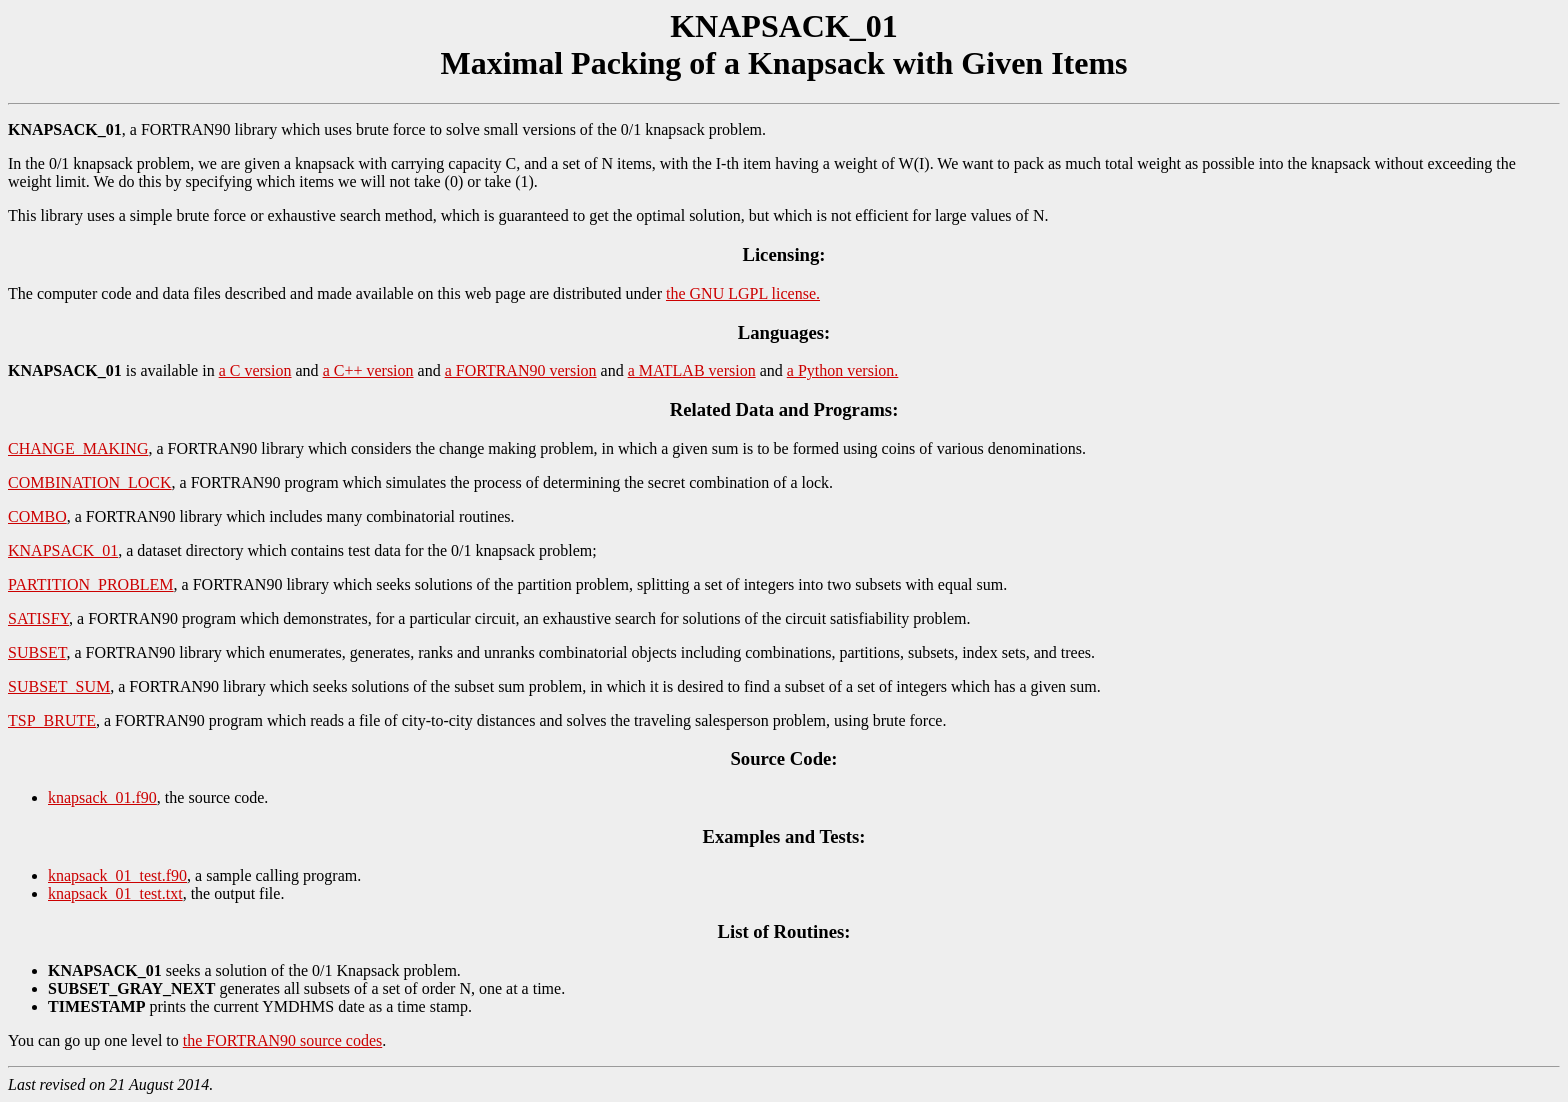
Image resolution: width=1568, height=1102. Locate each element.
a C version (255, 370)
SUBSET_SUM (59, 686)
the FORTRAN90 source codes (282, 1040)
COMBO (37, 516)
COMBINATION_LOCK (90, 482)
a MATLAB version (692, 370)
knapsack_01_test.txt (115, 893)
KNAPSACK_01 (63, 550)
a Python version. (843, 370)
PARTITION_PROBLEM (91, 584)
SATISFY (38, 618)
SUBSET (37, 652)
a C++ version (368, 370)
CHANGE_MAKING (78, 448)
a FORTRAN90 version (521, 370)
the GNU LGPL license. (743, 293)
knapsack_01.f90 (102, 797)
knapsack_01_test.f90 (117, 875)
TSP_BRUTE (52, 720)
